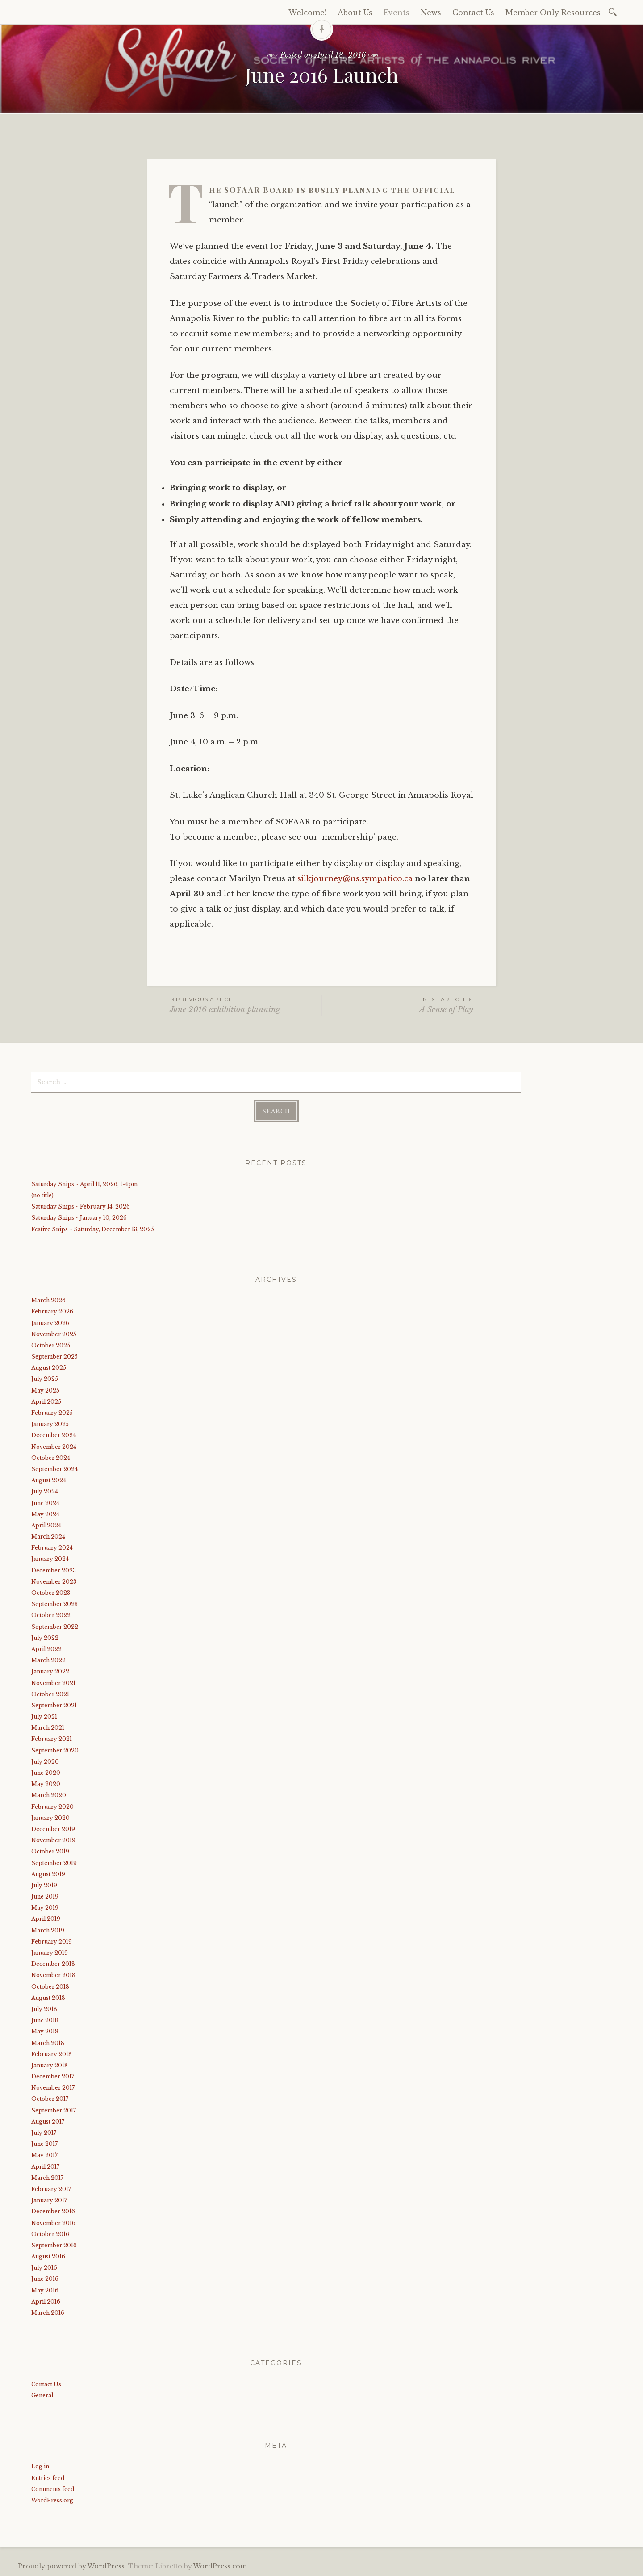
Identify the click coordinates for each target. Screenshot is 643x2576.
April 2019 (45, 1918)
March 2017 (47, 2178)
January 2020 (50, 1818)
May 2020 (45, 1784)
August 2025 (48, 1367)
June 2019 (44, 1896)
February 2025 (52, 1412)
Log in (40, 2466)
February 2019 (51, 1941)
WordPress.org (52, 2500)
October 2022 (51, 1615)
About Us (355, 12)
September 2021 (54, 1705)
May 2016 (44, 2290)
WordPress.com (220, 2566)
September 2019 (54, 1863)
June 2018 (44, 2020)
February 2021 (51, 1738)
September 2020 (55, 1750)
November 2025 (53, 1334)
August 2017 (47, 2121)
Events (396, 12)
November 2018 (53, 1975)
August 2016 (48, 2256)
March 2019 (47, 1930)
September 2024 (54, 1469)
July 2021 (44, 1716)
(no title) (42, 1195)
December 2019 (53, 1829)
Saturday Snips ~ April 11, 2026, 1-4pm (84, 1184)
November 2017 (53, 2087)
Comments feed (52, 2489)
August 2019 (48, 1874)
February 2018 (51, 2054)
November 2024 (53, 1446)
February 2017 (51, 2189)
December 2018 (53, 1964)
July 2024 (44, 1491)
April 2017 (45, 2166)
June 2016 (44, 2278)
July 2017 (43, 2132)
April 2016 (45, 2301)
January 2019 (49, 1952)
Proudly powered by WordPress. (72, 2566)
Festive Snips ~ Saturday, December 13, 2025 (92, 1229)
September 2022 (54, 1626)
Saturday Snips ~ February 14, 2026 (80, 1206)
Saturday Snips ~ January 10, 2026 (79, 1217)
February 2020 (52, 1806)
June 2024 (45, 1503)
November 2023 (53, 1581)
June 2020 (45, 1772)
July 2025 (44, 1379)
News (431, 12)
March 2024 (48, 1536)
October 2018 (50, 1986)
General (42, 2395)
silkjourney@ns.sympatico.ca (355, 878)
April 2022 (46, 1649)
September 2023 (54, 1604)
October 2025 (50, 1345)
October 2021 (50, 1694)
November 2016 (53, 2223)
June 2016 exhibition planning (246, 1004)
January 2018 (49, 2065)
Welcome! (307, 12)
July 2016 (44, 2267)
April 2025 (46, 1401)
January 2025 (50, 1424)
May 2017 (44, 2155)
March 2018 (47, 2043)
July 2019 (44, 1885)
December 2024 (53, 1435)
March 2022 (48, 1660)
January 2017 (49, 2200)
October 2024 (50, 1458)
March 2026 (48, 1300)
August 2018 (48, 1998)
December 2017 (52, 2076)
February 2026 (52, 1311)
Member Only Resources (553, 12)
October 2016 (50, 2234)
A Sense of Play (397, 1004)
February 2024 (52, 1547)
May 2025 (45, 1390)
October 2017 (49, 2098)
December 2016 (53, 2211)
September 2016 (54, 2245)
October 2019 (50, 1851)
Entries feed (47, 2478)
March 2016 (47, 2312)
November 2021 (53, 1683)
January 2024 (50, 1559)
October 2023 (50, 1592)
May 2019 (44, 1907)
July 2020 (45, 1761)
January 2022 (50, 1671)
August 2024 (48, 1480)
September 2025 (54, 1356)
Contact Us (473, 12)
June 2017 (44, 2144)
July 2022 (44, 1638)
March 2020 (48, 1795)
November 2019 (53, 1840)
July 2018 (44, 2009)
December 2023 (53, 1570)
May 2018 (44, 2031)
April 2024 (46, 1525)
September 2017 (53, 2110)
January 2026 (50, 1323)
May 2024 (45, 1514)
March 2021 (47, 1727)
